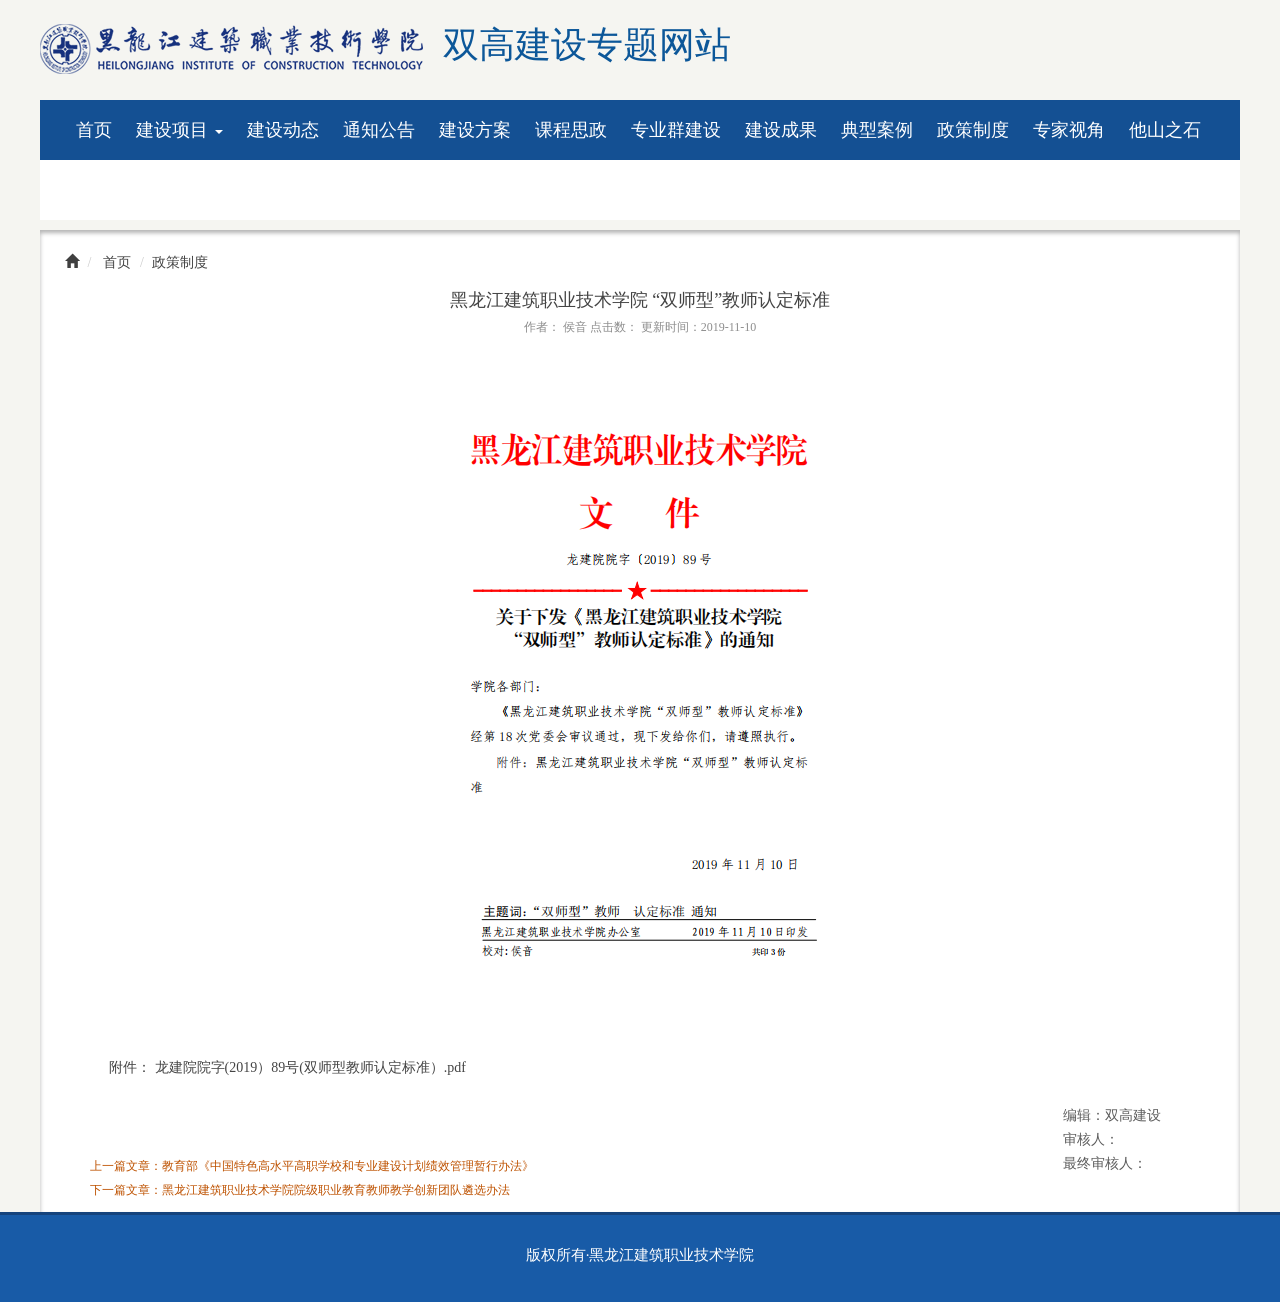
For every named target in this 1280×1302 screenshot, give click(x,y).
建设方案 (475, 130)
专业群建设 (676, 130)
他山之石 (1165, 130)
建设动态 (283, 130)
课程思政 (571, 130)
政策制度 (973, 130)
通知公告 (379, 130)
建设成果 (781, 130)
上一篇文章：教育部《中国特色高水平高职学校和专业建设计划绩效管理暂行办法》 (312, 1166)
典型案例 (877, 130)
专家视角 (1069, 130)
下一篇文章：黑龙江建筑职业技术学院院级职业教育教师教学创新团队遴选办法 (300, 1190)
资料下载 (112, 190)
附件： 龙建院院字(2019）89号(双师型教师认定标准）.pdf (287, 1067)
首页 (94, 130)
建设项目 (179, 130)
